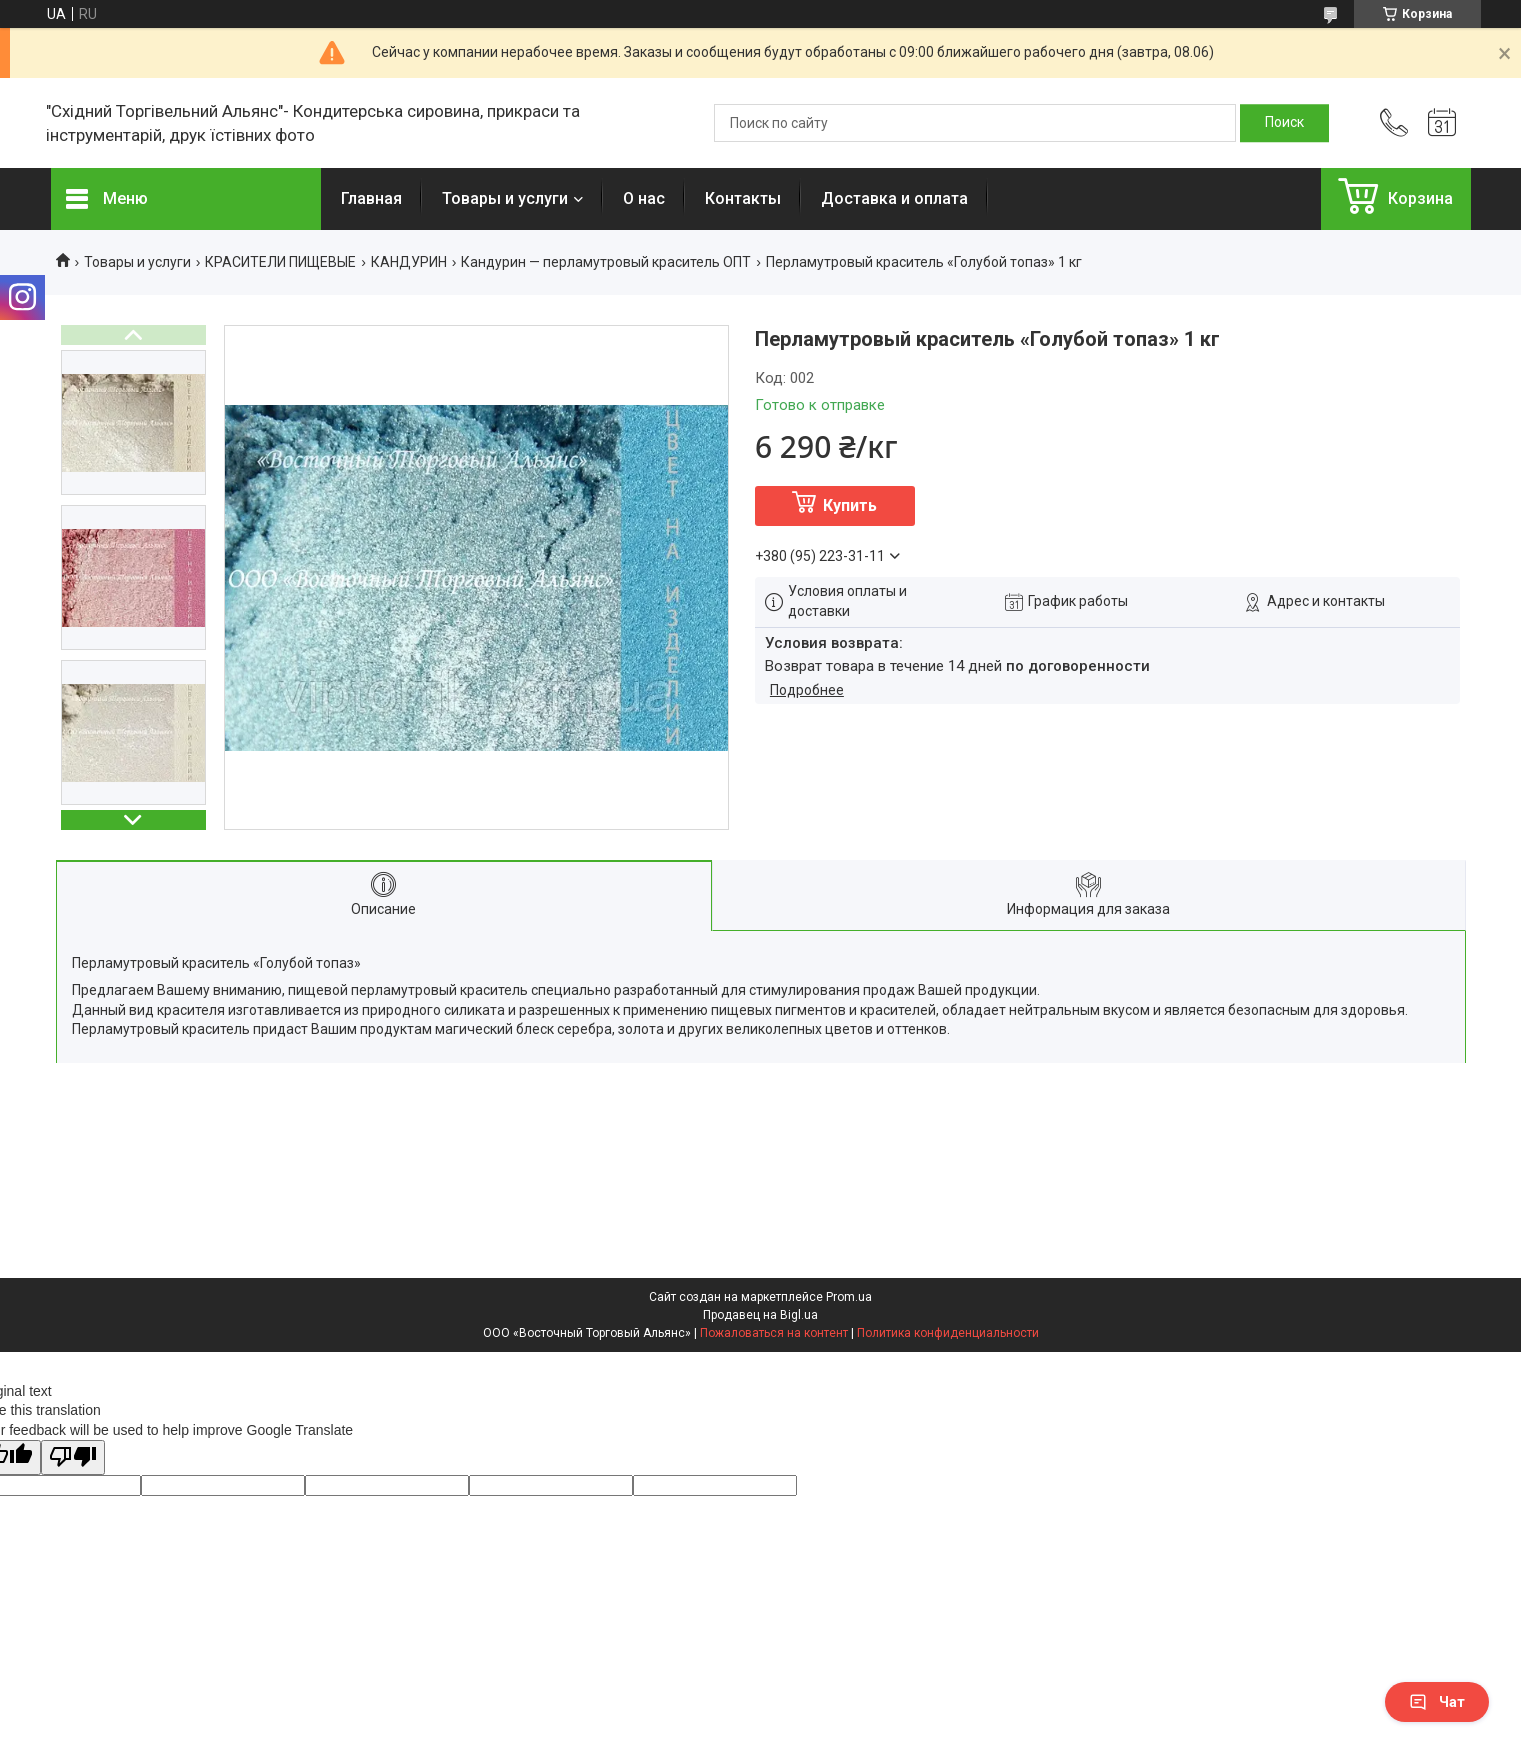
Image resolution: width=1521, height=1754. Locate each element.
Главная (371, 198)
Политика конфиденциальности (948, 1333)
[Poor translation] (73, 1457)
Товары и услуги (505, 198)
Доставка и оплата (894, 198)
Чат (1437, 1702)
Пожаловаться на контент (774, 1333)
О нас (644, 198)
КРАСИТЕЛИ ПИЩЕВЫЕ (280, 262)
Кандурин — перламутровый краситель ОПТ (606, 262)
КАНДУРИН (409, 262)
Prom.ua (849, 1297)
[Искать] (1284, 123)
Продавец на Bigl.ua (760, 1315)
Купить (850, 505)
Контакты (743, 198)
